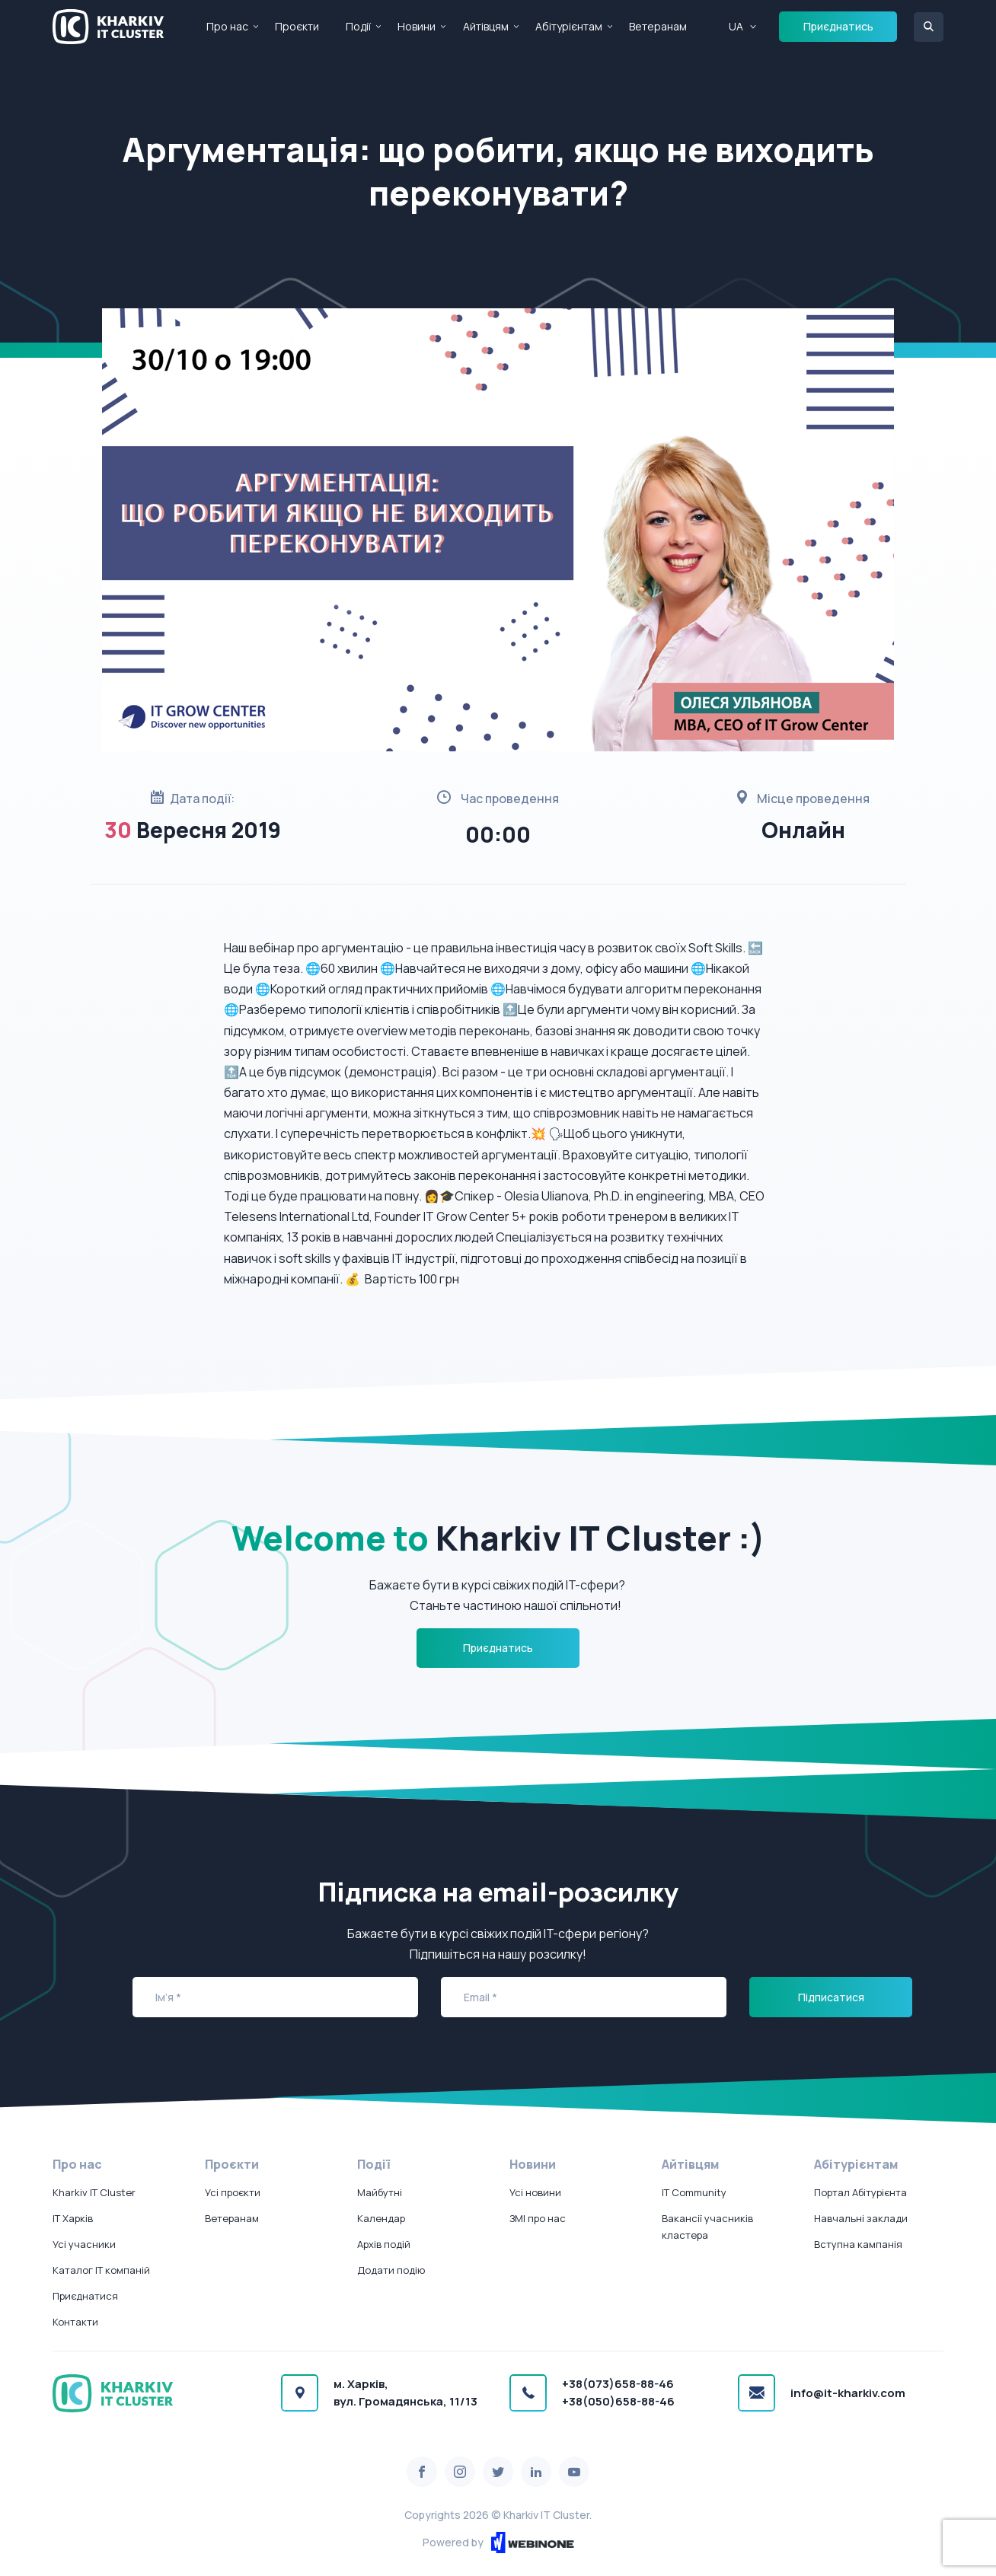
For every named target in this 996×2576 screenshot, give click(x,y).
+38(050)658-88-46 (618, 2401)
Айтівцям (486, 26)
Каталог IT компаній (101, 2270)
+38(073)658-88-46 (618, 2384)
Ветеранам (658, 26)
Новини (416, 26)
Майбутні (379, 2192)
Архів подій (383, 2244)
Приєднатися (85, 2296)
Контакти (75, 2322)
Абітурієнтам (568, 26)
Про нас (227, 26)
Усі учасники (84, 2244)
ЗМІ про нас (537, 2218)
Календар (381, 2218)
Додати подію (391, 2270)
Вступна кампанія (858, 2244)
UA (736, 26)
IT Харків (73, 2218)
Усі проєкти (232, 2192)
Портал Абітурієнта (860, 2192)
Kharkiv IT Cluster (94, 2192)
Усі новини (535, 2192)
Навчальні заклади (861, 2218)
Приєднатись (838, 26)
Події (358, 26)
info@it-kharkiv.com (847, 2393)
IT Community (694, 2192)
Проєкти (297, 26)
